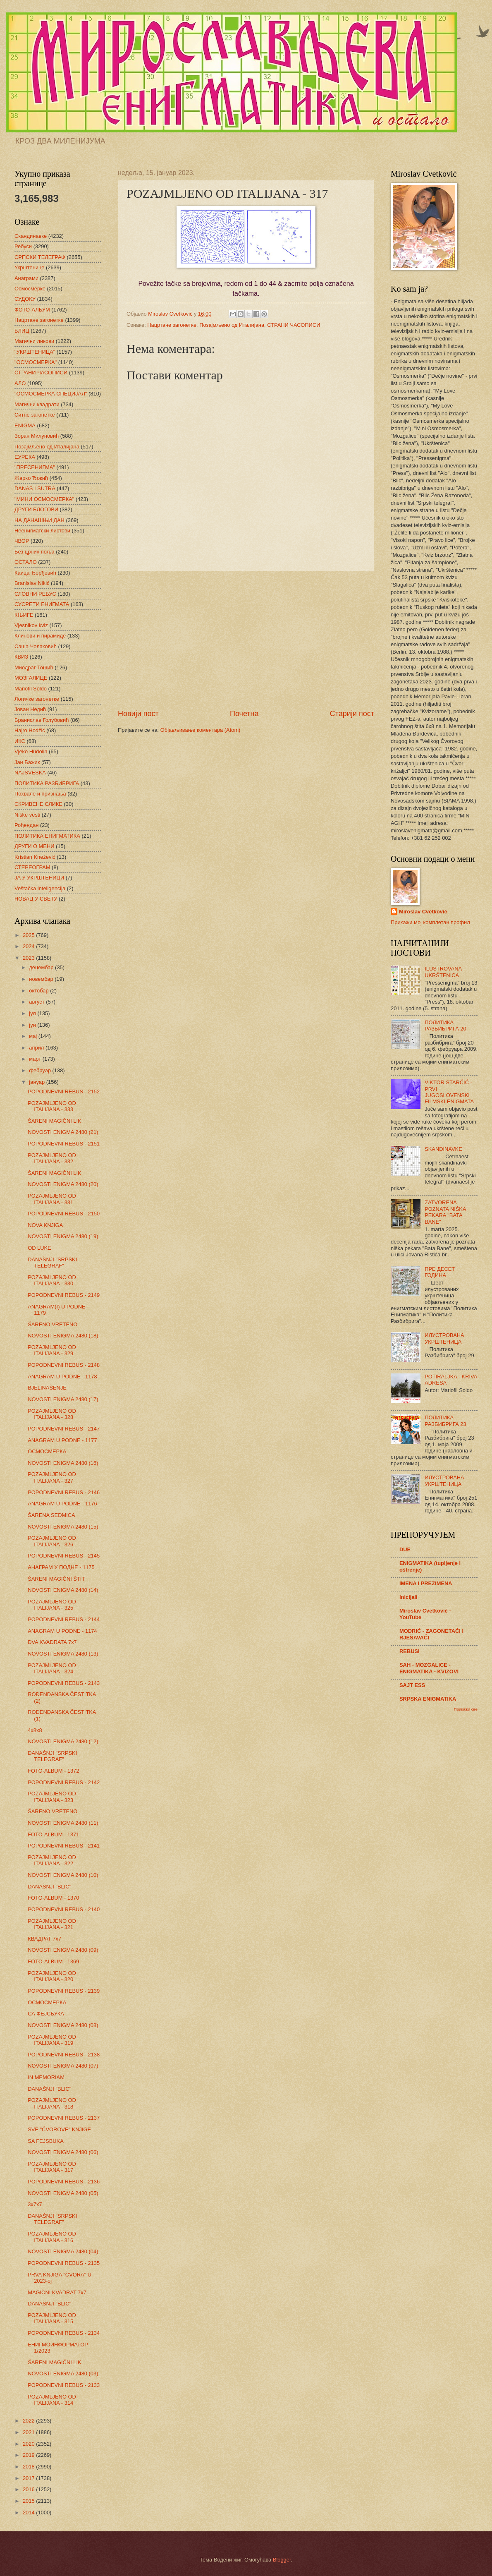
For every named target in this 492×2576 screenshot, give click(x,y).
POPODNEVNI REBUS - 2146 (64, 1492)
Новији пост (138, 713)
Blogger (282, 2560)
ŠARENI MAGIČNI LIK (54, 1121)
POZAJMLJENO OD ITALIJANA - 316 (52, 2237)
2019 (29, 2455)
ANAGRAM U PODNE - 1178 (62, 1376)
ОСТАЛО (25, 562)
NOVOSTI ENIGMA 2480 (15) (63, 1527)
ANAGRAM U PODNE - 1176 (62, 1503)
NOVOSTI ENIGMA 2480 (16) (63, 1463)
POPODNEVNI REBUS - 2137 (64, 2118)
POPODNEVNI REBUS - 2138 (64, 2054)
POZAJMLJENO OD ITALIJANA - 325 (52, 1604)
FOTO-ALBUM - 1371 (53, 1834)
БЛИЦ (21, 331)
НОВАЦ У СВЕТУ (35, 899)
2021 (29, 2432)
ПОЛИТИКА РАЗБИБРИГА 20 (445, 1025)
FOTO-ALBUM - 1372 (53, 1771)
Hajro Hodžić (29, 730)
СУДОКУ (25, 299)
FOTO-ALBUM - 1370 (53, 1898)
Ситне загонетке (34, 415)
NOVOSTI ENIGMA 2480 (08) (63, 2025)
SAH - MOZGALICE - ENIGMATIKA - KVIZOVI (429, 1668)
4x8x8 (35, 1730)
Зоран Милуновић (36, 436)
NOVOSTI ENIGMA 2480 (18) (63, 1335)
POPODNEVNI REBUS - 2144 (64, 1619)
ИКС (19, 741)
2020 (29, 2444)
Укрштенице (29, 267)
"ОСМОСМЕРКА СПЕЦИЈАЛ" (50, 394)
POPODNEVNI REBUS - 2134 (64, 2333)
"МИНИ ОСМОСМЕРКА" (44, 499)
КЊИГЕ (23, 615)
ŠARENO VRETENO (52, 1324)
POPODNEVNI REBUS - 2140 (64, 1909)
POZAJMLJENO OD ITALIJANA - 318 (52, 2103)
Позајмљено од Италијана (231, 325)
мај (33, 1036)
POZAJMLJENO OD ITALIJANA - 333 (52, 1106)
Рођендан (26, 825)
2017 (29, 2478)
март (35, 1059)
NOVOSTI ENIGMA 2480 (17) (63, 1399)
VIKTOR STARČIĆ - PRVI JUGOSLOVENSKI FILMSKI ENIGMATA (449, 1092)
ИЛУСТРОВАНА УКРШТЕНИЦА (444, 1338)
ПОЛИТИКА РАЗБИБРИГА (46, 783)
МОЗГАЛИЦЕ (30, 678)
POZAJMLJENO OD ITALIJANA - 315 (52, 2318)
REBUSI (409, 1651)
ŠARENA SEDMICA (51, 1515)
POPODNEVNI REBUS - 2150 (64, 1213)
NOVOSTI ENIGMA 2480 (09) (63, 1950)
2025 (29, 935)
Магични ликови (34, 341)
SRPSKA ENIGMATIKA (427, 1699)
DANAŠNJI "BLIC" (49, 1886)
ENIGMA (25, 425)
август (37, 1002)
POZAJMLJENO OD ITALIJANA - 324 (52, 1668)
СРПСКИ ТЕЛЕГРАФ (39, 257)
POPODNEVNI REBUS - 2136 (64, 2181)
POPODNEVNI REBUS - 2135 (64, 2263)
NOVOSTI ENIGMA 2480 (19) (63, 1236)
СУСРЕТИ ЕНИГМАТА (41, 604)
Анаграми (26, 278)
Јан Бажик (27, 762)
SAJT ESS (412, 1685)
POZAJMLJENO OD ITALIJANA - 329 (52, 1350)
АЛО (20, 383)
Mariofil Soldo (30, 688)
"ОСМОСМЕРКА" (35, 362)
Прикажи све (466, 1709)
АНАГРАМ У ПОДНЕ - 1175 (61, 1567)
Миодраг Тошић (33, 667)
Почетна (244, 713)
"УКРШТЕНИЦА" (34, 352)
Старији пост (352, 713)
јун (33, 1025)
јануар (37, 1082)
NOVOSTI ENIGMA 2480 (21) (63, 1132)
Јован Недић (30, 709)
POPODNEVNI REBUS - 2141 (64, 1846)
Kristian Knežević (34, 857)
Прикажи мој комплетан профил (430, 922)
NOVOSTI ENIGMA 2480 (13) (63, 1654)
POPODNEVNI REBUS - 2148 (64, 1365)
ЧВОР (21, 541)
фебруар (40, 1070)
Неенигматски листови (42, 530)
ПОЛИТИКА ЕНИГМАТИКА (47, 836)
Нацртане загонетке (171, 325)
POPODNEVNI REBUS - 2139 (64, 1991)
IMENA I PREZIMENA (425, 1583)
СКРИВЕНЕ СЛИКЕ (38, 804)
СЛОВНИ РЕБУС (35, 594)
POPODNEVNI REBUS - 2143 (64, 1683)
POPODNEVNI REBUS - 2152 (64, 1091)
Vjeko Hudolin (30, 751)
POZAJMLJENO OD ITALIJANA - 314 (52, 2400)
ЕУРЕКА (24, 457)
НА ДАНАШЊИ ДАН (39, 520)
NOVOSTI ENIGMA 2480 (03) (63, 2373)
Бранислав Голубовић (41, 720)
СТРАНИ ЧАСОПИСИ (293, 325)
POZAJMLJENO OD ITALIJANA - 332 (52, 1158)
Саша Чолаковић (35, 646)
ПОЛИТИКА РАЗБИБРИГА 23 (445, 1420)
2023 (29, 958)
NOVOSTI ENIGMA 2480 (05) (63, 2193)
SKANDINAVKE (443, 1149)
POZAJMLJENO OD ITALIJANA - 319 (52, 2040)
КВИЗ (21, 657)
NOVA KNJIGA (45, 1225)
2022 (29, 2421)
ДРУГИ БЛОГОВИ (36, 509)
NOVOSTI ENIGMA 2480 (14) (63, 1590)
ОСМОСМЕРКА (47, 1451)
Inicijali (408, 1597)
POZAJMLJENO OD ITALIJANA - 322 (52, 1860)
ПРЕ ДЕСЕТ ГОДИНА (440, 1272)
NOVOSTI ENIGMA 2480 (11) (63, 1823)
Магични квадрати (37, 404)
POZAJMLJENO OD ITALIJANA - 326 (52, 1541)
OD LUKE (39, 1248)
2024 (29, 946)
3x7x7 (35, 2204)
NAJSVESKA (30, 772)
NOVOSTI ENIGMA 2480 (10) (63, 1875)
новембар (42, 979)
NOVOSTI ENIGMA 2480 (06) (63, 2152)
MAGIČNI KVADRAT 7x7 (57, 2292)
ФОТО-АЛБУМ (32, 310)
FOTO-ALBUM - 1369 (53, 1961)
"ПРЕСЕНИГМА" (34, 467)
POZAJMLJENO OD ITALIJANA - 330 (52, 1280)
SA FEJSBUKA (46, 2141)
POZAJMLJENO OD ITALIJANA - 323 (52, 1796)
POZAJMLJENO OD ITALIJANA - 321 (52, 1924)
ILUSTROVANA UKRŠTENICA (443, 972)
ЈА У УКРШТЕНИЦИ (39, 878)
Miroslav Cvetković (423, 911)
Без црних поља (34, 552)
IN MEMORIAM (46, 2077)
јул (33, 1013)
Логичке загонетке (36, 699)
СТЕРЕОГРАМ (32, 867)
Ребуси (23, 246)
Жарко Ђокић (31, 478)
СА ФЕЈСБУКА (46, 2013)
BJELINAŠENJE (47, 1388)
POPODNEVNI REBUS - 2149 (64, 1295)
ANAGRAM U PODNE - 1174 (62, 1631)
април (37, 1048)
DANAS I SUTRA (34, 488)
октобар (39, 990)
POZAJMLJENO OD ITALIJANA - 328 (52, 1414)
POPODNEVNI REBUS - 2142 (64, 1782)
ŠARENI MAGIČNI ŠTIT (56, 1579)
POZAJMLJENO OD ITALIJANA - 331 (52, 1199)
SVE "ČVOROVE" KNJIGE (59, 2129)
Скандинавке (30, 236)
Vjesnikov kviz (31, 625)
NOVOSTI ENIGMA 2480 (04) (63, 2251)
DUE (405, 1549)
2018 (29, 2466)
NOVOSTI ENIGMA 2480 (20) (63, 1184)
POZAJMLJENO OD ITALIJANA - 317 (52, 2167)
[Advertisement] (246, 640)
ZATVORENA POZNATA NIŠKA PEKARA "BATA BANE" (445, 1211)
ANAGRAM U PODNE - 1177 (62, 1440)
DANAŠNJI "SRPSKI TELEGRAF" (52, 1262)
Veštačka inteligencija (39, 888)
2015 (29, 2501)
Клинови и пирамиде (40, 636)
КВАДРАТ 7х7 (44, 1939)
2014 (29, 2512)
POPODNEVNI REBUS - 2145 (64, 1556)
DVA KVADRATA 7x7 (52, 1642)
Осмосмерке (29, 288)
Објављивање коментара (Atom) (200, 730)
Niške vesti (27, 815)
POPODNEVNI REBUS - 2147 (64, 1429)
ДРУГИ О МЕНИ (34, 846)
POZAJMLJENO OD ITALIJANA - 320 (52, 1976)
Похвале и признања (40, 794)
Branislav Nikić (31, 583)
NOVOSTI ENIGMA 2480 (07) (63, 2066)
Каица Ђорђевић (35, 573)
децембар (42, 967)
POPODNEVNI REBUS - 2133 (64, 2385)
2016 (29, 2489)
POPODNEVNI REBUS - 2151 (64, 1144)
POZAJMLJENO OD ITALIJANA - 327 (52, 1477)
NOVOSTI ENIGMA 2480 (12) (63, 1741)
